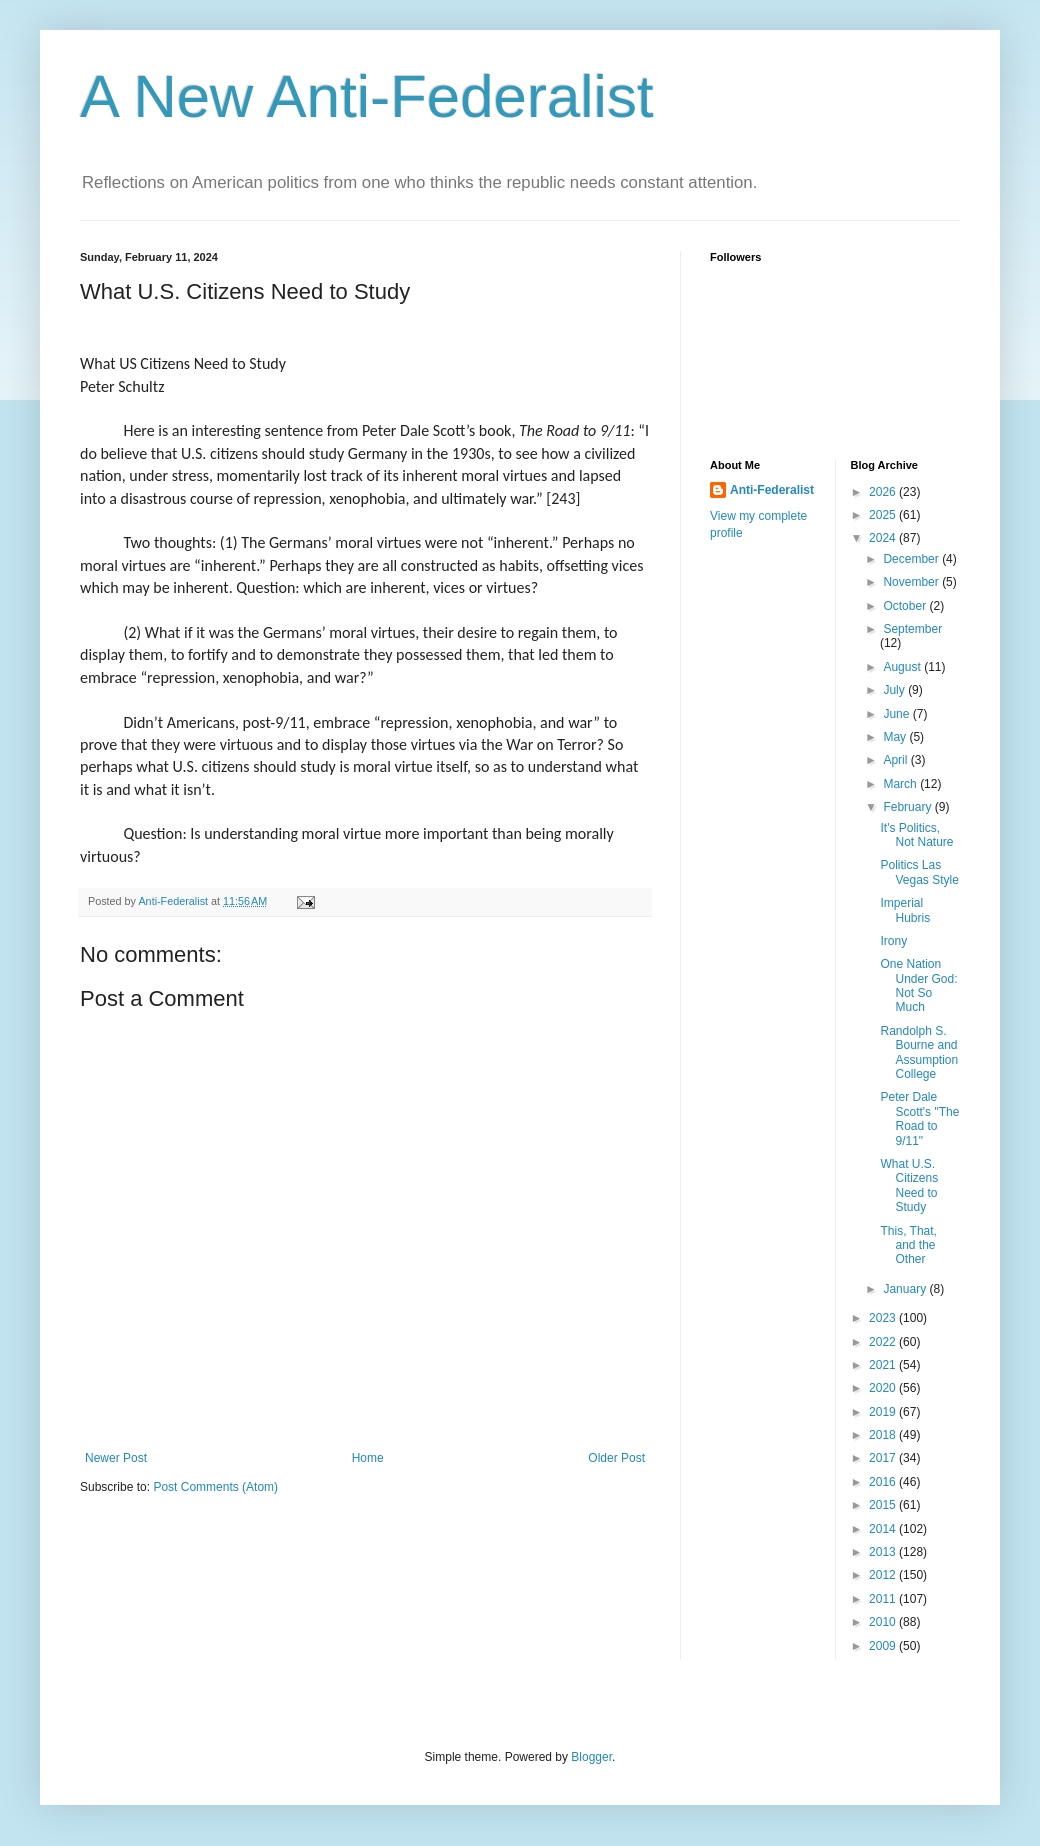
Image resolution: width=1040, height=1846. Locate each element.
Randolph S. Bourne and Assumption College (919, 1052)
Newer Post (116, 1458)
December (912, 559)
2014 (884, 1529)
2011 (884, 1599)
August (903, 667)
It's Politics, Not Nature (916, 835)
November (912, 582)
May (896, 737)
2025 (884, 515)
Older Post (616, 1458)
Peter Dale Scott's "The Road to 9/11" (919, 1118)
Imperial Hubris (905, 910)
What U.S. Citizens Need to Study (909, 1185)
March (901, 784)
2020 (884, 1388)
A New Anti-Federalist (367, 96)
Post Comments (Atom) (215, 1487)
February (908, 807)
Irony (893, 941)
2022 (884, 1342)
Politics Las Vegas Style (919, 872)
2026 (884, 492)
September (912, 629)
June (897, 714)
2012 (884, 1575)
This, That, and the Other (908, 1245)
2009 (884, 1646)
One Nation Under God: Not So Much (918, 985)
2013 (884, 1552)
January (906, 1289)
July (895, 690)
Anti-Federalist (772, 490)
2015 (884, 1505)
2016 (884, 1482)
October (906, 606)
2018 (884, 1435)
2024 (884, 538)
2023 (884, 1318)
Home (368, 1458)
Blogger (591, 1757)
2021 (884, 1365)
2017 (884, 1458)
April (896, 760)
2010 (884, 1622)
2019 (884, 1412)
